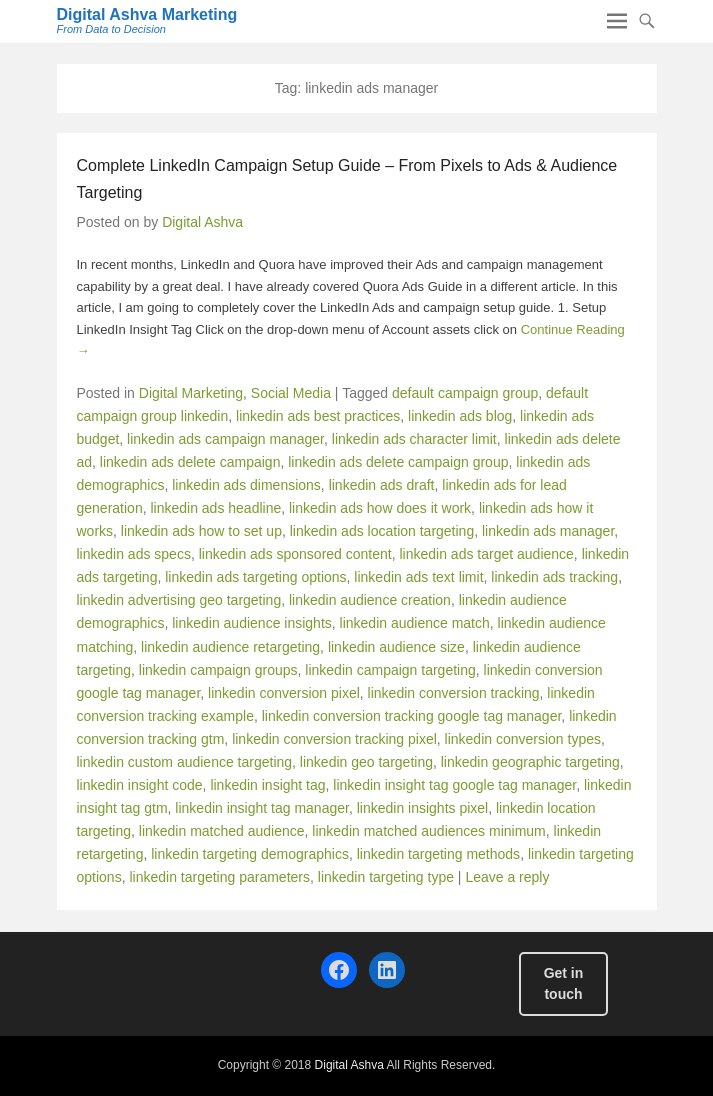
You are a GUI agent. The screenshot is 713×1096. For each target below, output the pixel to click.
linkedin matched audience (222, 831)
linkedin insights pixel (423, 808)
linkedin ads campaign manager (225, 439)
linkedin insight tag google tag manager (454, 785)
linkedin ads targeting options (255, 577)
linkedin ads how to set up (201, 531)
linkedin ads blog (460, 416)
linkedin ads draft (382, 485)
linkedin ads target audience (487, 554)
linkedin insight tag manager (262, 808)
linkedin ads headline (215, 508)
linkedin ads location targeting (382, 531)
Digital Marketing (191, 393)
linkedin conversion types (523, 739)
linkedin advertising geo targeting (179, 600)
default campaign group (465, 393)
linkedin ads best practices (318, 416)
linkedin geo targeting (366, 762)
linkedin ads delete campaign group (398, 462)
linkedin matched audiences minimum (428, 831)
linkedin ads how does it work (380, 508)
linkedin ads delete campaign (190, 462)
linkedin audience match (415, 623)
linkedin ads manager (548, 531)
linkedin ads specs (134, 554)
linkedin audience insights (252, 623)
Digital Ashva (202, 222)
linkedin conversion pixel (284, 693)
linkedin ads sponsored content (295, 554)
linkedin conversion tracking (454, 693)
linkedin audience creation (370, 600)
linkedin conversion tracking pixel (334, 739)
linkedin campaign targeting (390, 670)
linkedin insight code (140, 785)
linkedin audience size (396, 647)
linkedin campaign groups (218, 670)
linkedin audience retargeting (230, 647)
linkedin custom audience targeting (185, 762)
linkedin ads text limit (418, 577)
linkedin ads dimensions (246, 485)
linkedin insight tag (267, 785)
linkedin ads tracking (554, 577)
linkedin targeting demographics (250, 854)
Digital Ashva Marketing (147, 14)
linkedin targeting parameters (219, 877)
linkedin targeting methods (438, 854)
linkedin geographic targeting (530, 762)
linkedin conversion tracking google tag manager (412, 716)
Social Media (291, 393)
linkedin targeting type (386, 877)
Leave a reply (507, 877)
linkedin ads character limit (414, 439)
